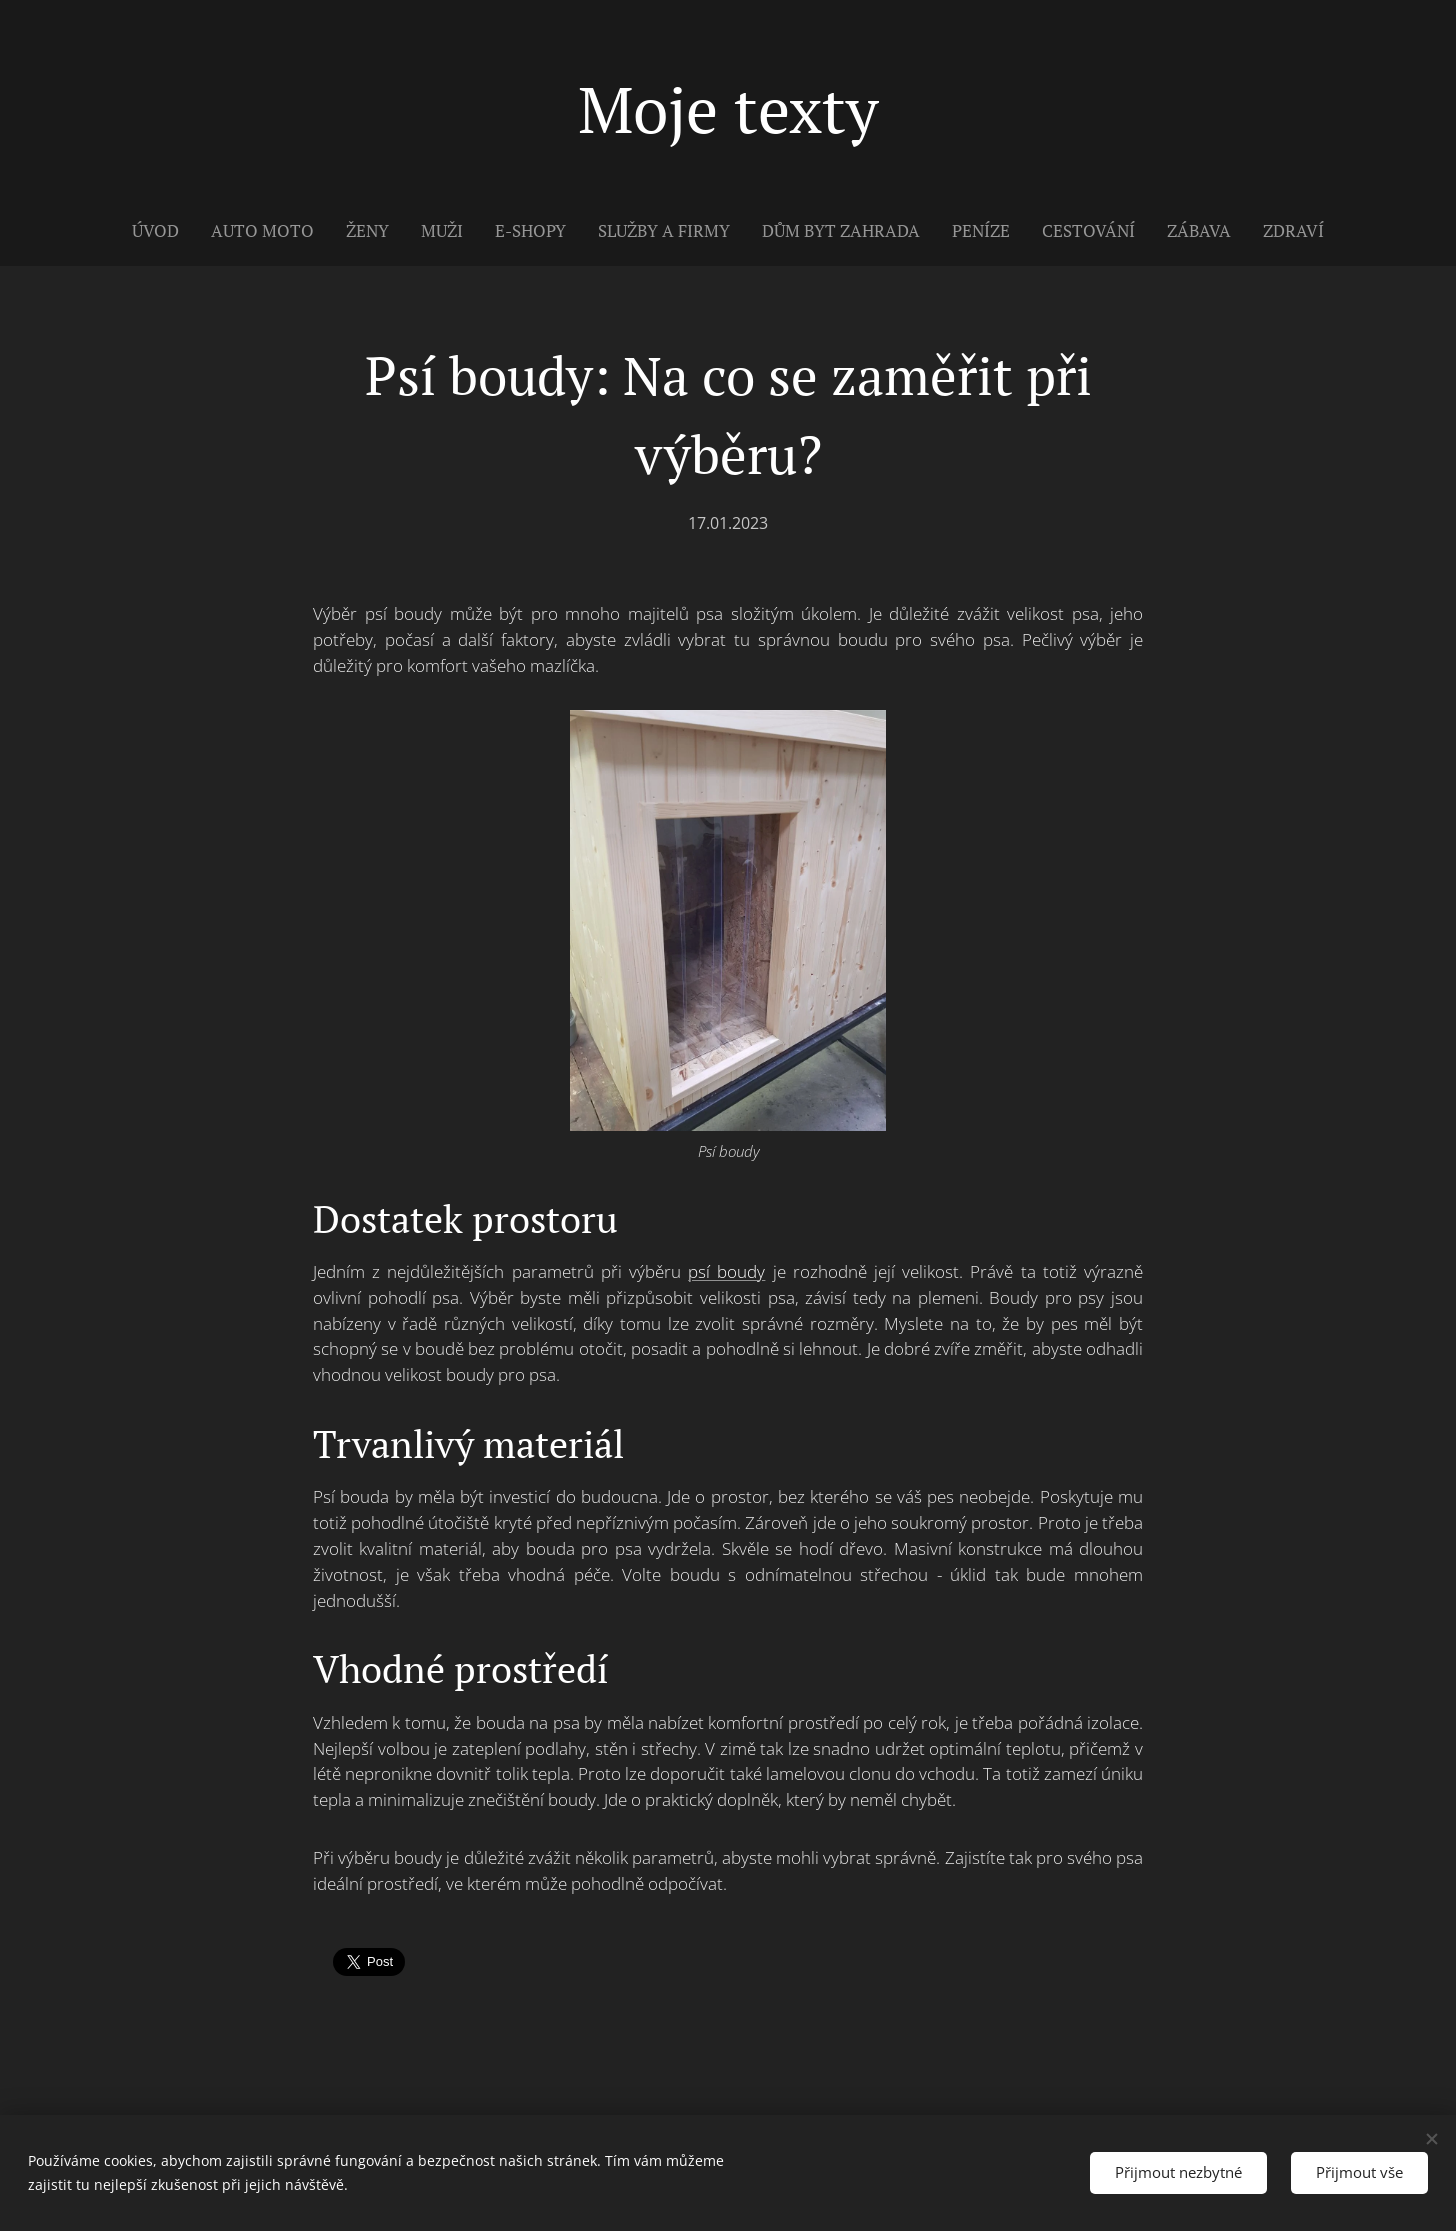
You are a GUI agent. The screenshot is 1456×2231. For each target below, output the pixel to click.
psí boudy (726, 1271)
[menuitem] (163, 231)
